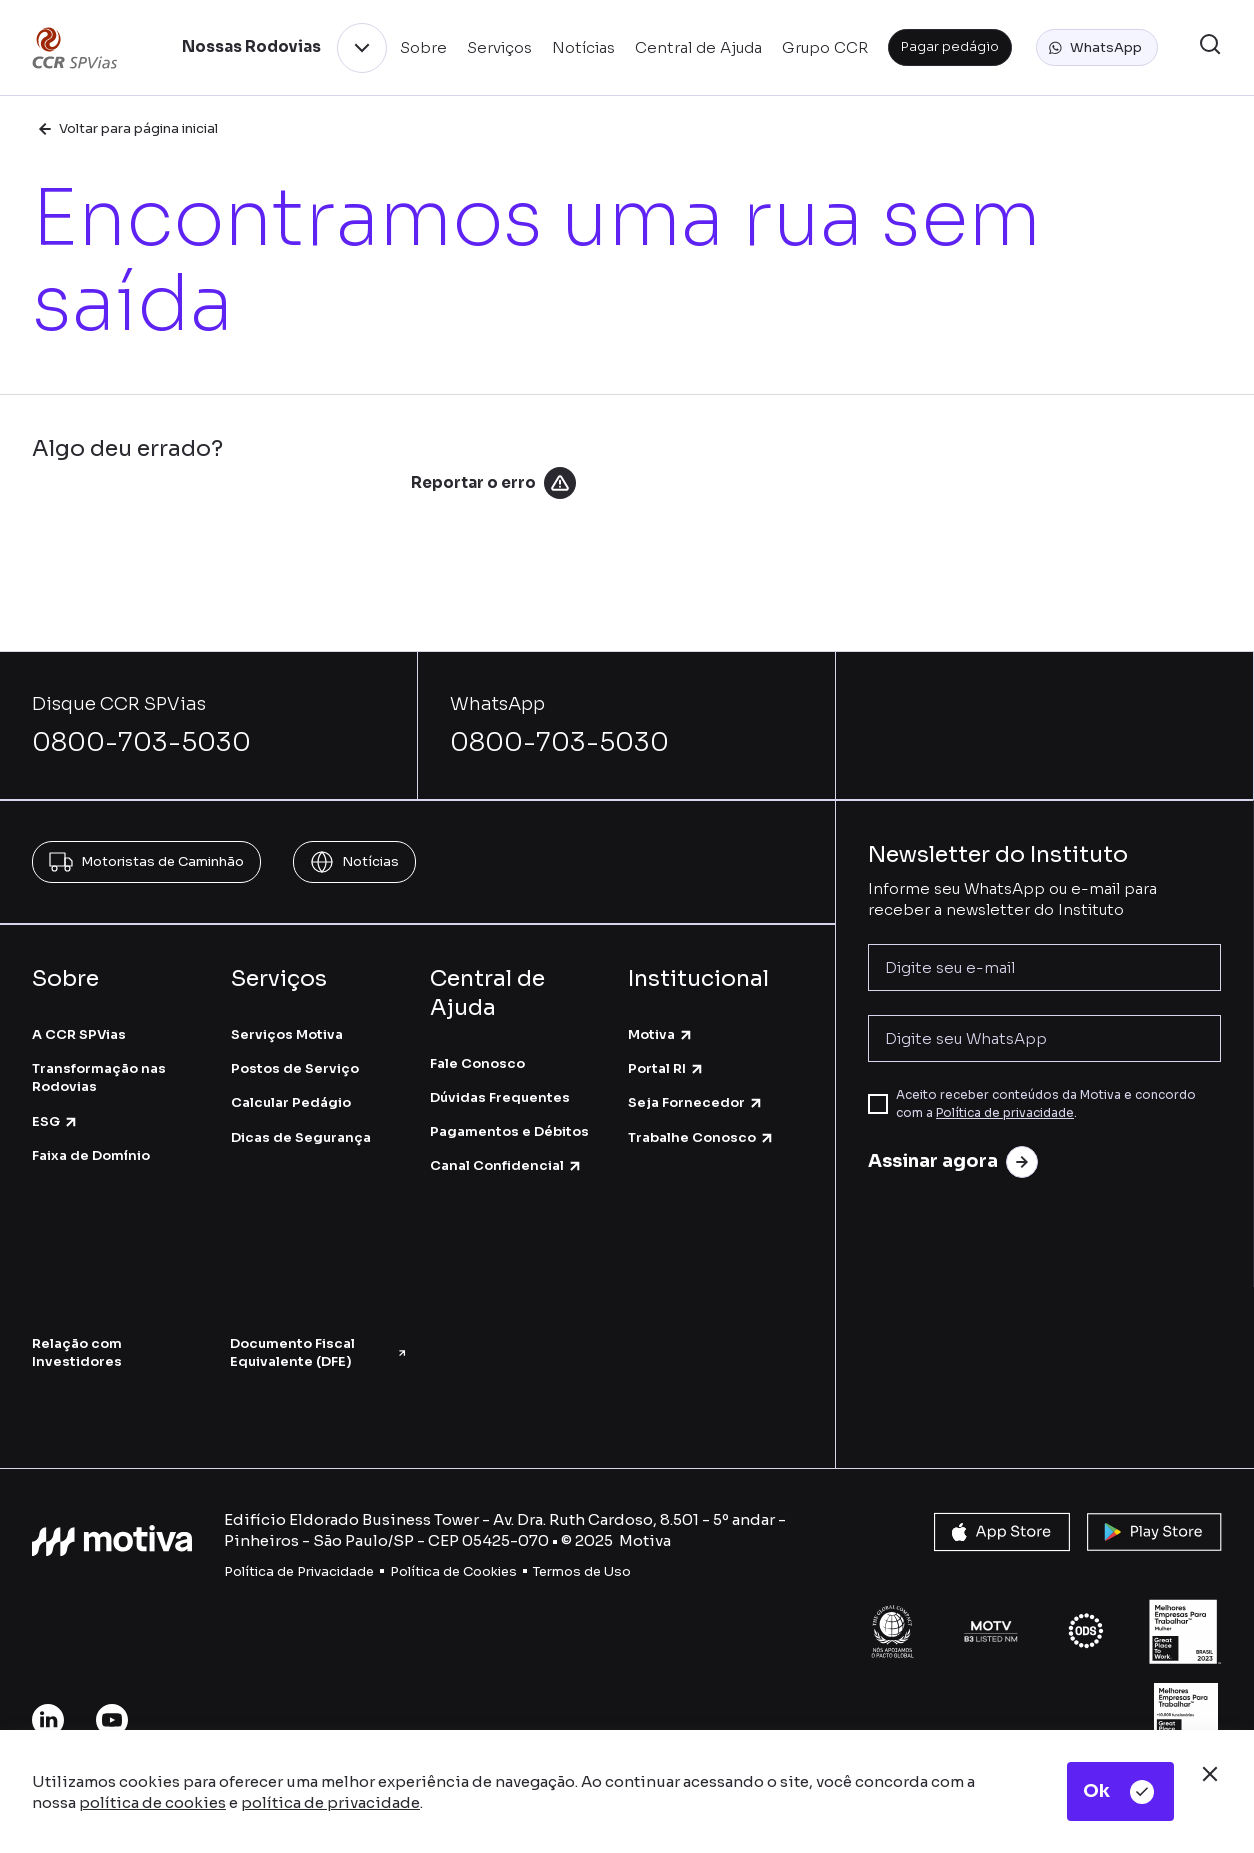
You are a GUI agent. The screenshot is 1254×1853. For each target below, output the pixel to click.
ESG (55, 1121)
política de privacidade (330, 1802)
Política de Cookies (453, 1571)
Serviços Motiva (287, 1034)
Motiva (661, 1034)
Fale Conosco (477, 1063)
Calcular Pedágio (291, 1102)
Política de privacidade (1005, 1112)
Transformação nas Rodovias (99, 1077)
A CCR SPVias (79, 1034)
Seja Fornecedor (696, 1102)
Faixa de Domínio (91, 1155)
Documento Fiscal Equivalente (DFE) (319, 1352)
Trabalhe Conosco (701, 1137)
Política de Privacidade (299, 1571)
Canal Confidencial (506, 1165)
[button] (1097, 48)
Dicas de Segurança (301, 1137)
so (622, 1571)
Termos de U (573, 1571)
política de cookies (152, 1802)
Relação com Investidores (77, 1352)
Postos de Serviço (295, 1068)
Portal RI (666, 1068)
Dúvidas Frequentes (500, 1097)
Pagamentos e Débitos (509, 1131)
